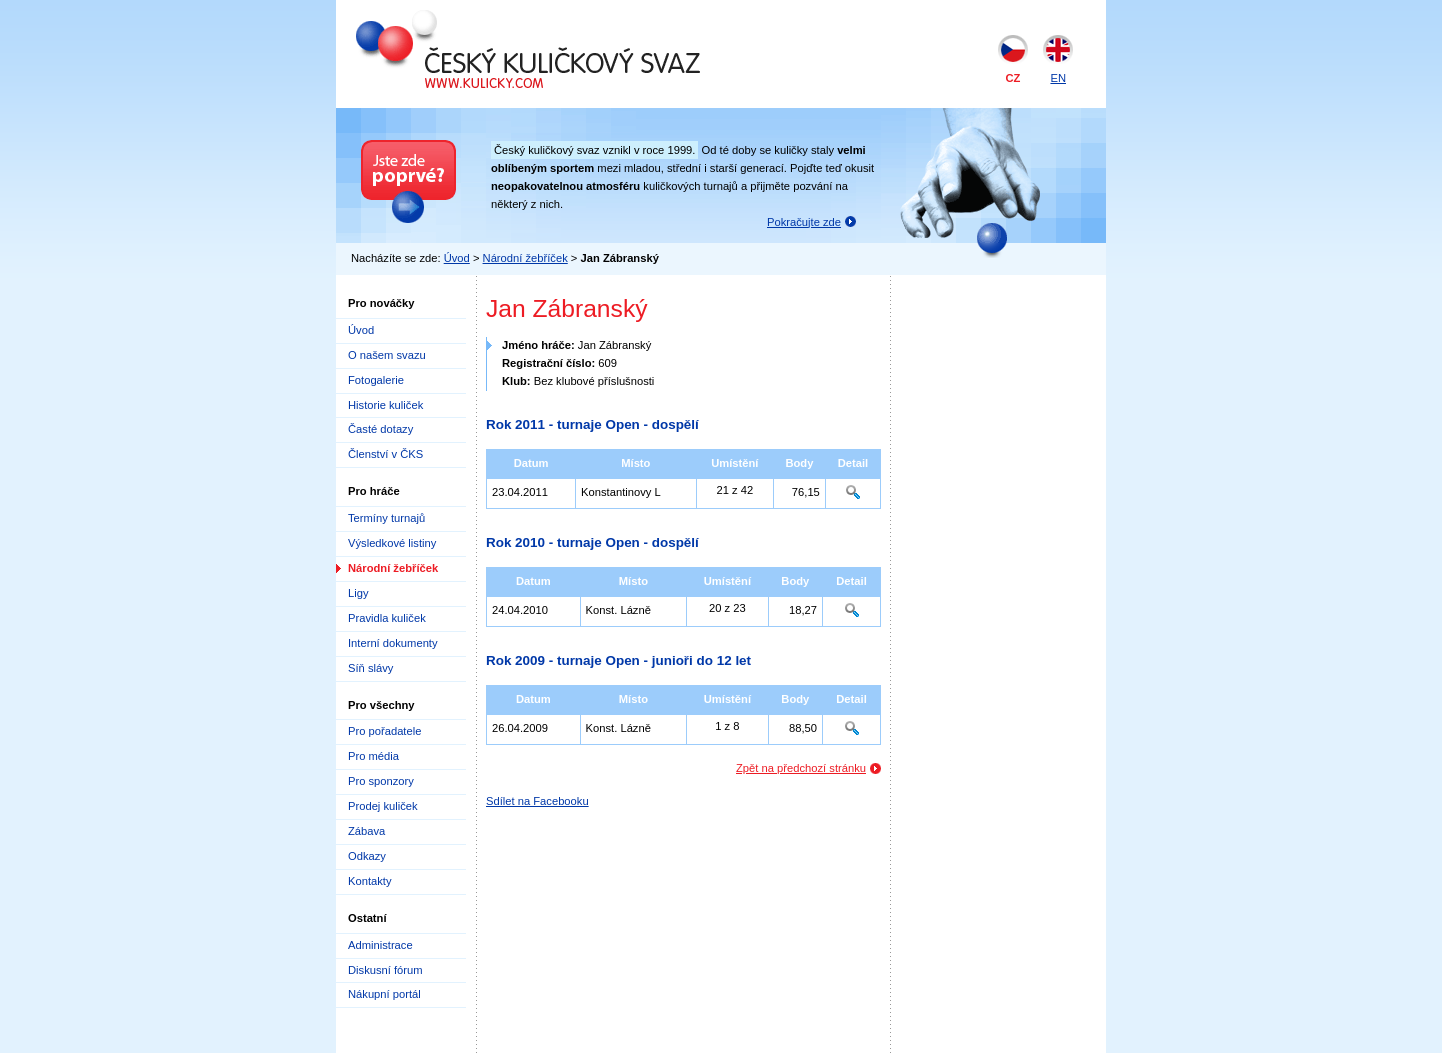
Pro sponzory (381, 781)
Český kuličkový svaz (447, 18)
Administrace (380, 945)
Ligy (358, 593)
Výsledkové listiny (392, 543)
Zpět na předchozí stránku (801, 768)
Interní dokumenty (393, 643)
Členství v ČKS (385, 454)
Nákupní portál (384, 994)
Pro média (373, 756)
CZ (1013, 78)
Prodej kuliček (383, 806)
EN (1058, 78)
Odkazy (367, 856)
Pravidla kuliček (387, 618)
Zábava (366, 831)
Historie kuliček (385, 405)
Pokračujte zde (804, 222)
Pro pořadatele (384, 731)
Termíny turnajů (386, 518)
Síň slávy (370, 668)
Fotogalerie (376, 380)
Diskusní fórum (385, 970)
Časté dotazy (380, 429)
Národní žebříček (525, 258)
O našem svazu (387, 355)
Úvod (457, 258)
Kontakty (370, 881)
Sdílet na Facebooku (537, 801)
